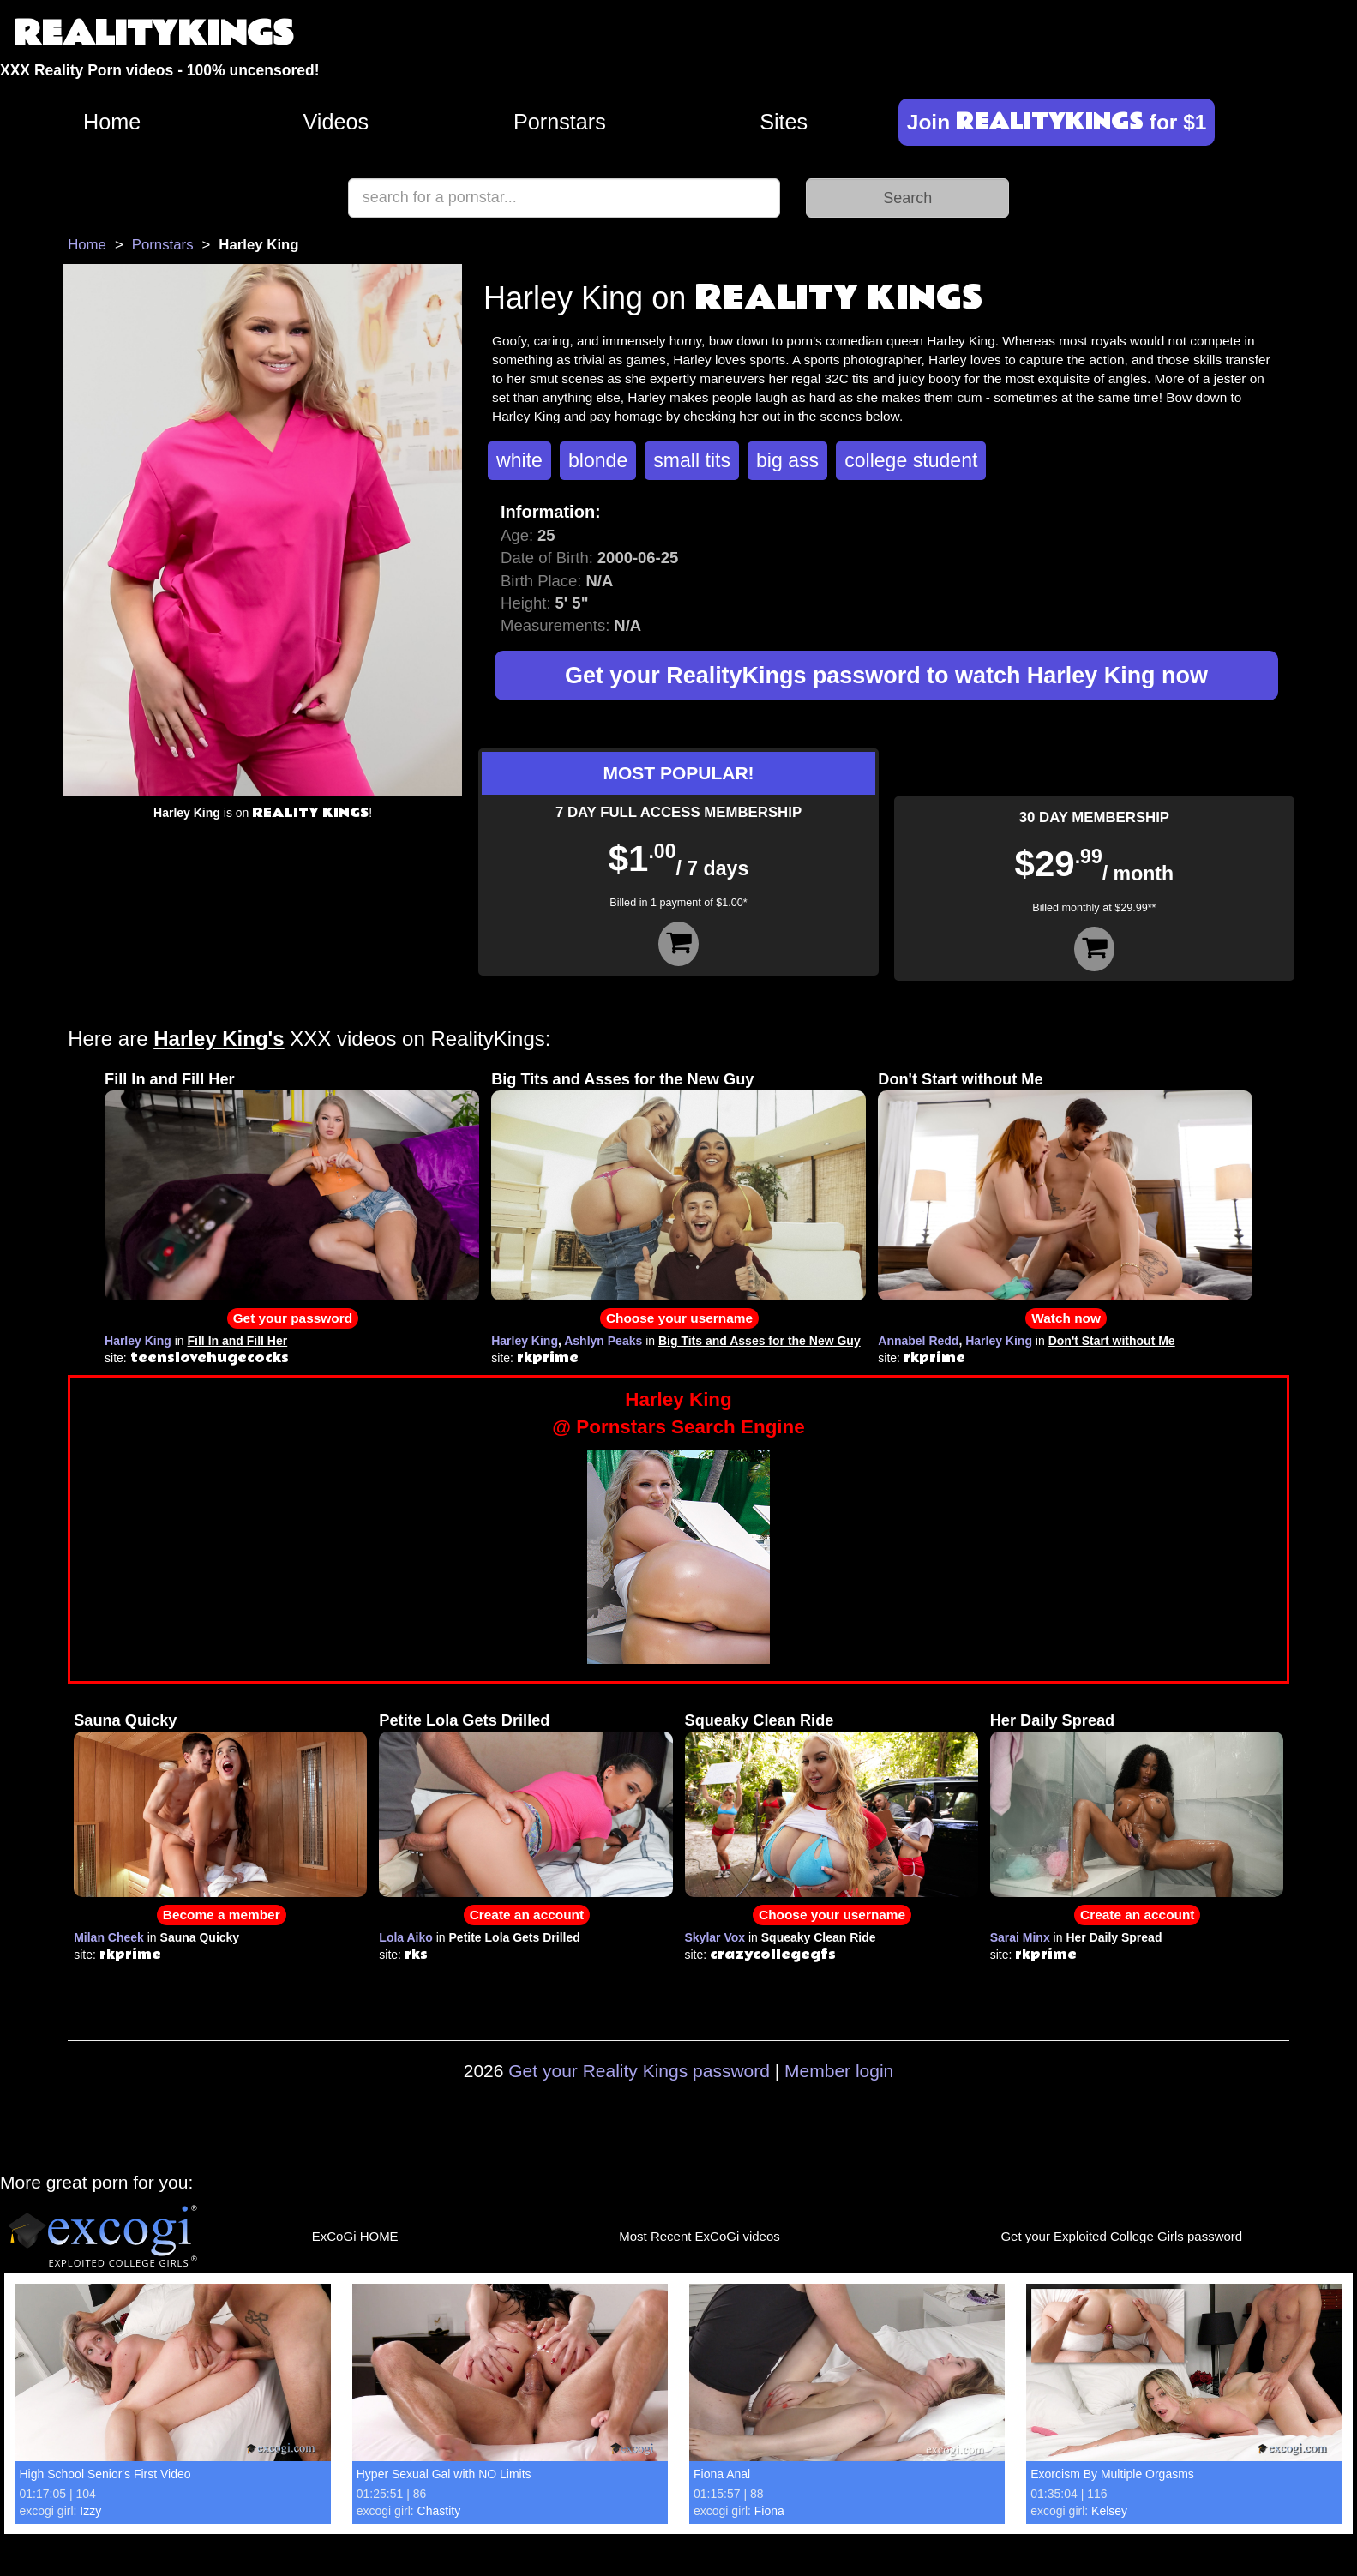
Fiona (769, 2511)
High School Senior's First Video (105, 2474)
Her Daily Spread (1052, 1720)
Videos (336, 122)
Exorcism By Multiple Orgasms (1112, 2474)
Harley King (138, 1341)
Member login (838, 2071)
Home (112, 122)
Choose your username (679, 1318)
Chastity (439, 2511)
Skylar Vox (715, 1937)
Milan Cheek (109, 1937)
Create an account (527, 1914)
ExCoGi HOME (355, 2236)
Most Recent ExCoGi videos (699, 2236)
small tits (691, 460)
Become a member (221, 1914)
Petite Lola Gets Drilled (464, 1720)
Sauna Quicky (125, 1720)
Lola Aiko (406, 1937)
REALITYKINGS (153, 34)
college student (910, 460)
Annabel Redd (918, 1341)
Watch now (1066, 1318)
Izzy (90, 2511)
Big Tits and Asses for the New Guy (622, 1079)
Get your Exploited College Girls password (1121, 2236)
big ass (787, 460)
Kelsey (1109, 2511)
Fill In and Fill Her (170, 1079)
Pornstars (559, 122)
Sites (784, 122)
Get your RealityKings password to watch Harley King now (886, 675)
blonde (597, 460)
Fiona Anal (722, 2474)
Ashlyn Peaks (603, 1341)
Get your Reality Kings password (639, 2071)
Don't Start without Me (960, 1079)
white (519, 460)
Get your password (292, 1318)
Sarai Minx (1020, 1937)
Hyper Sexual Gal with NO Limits (444, 2474)
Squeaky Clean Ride (759, 1720)
